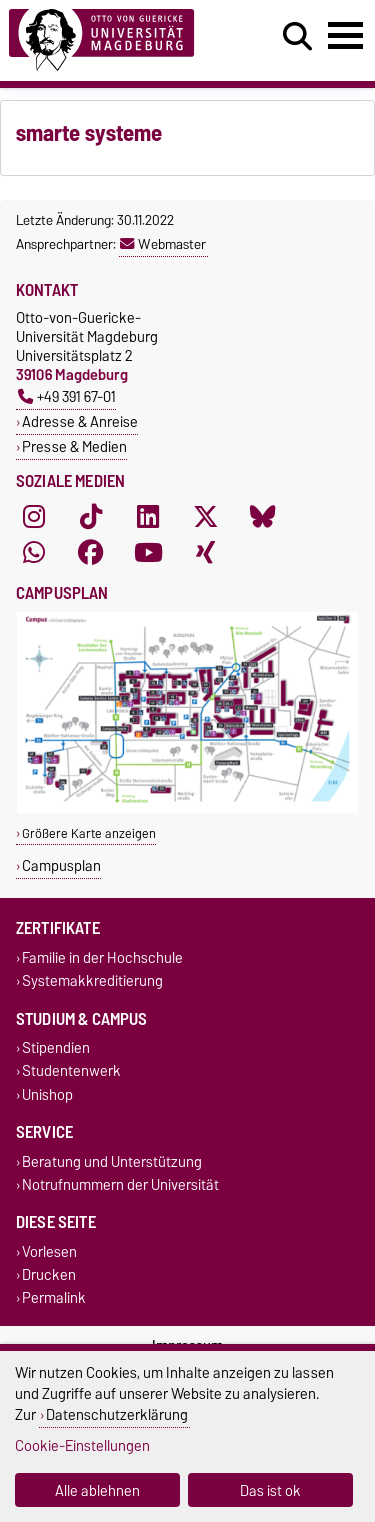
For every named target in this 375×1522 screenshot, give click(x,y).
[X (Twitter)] (206, 517)
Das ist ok (270, 1490)
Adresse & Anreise (80, 421)
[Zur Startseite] (115, 40)
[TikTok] (91, 517)
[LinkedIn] (148, 517)
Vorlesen (49, 1251)
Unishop (47, 1094)
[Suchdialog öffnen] (297, 37)
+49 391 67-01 (67, 396)
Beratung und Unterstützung (112, 1161)
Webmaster (163, 244)
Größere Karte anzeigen (89, 833)
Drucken (49, 1275)
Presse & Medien (74, 446)
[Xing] (206, 553)
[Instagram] (34, 517)
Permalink (54, 1298)
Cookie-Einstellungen (82, 1445)
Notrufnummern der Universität (120, 1184)
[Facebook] (91, 553)
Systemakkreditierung (92, 980)
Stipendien (56, 1048)
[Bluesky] (263, 517)
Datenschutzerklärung (117, 1414)
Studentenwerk (71, 1071)
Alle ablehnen (97, 1490)
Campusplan (61, 865)
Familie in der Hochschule (102, 957)
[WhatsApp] (34, 553)
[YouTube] (148, 553)
